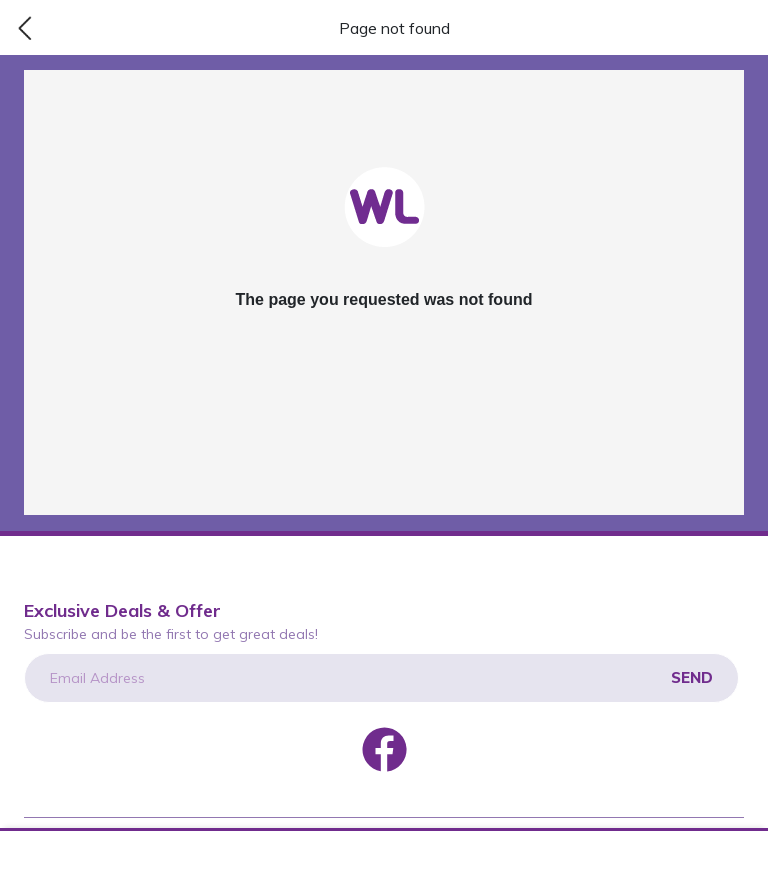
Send (692, 677)
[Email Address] (381, 678)
